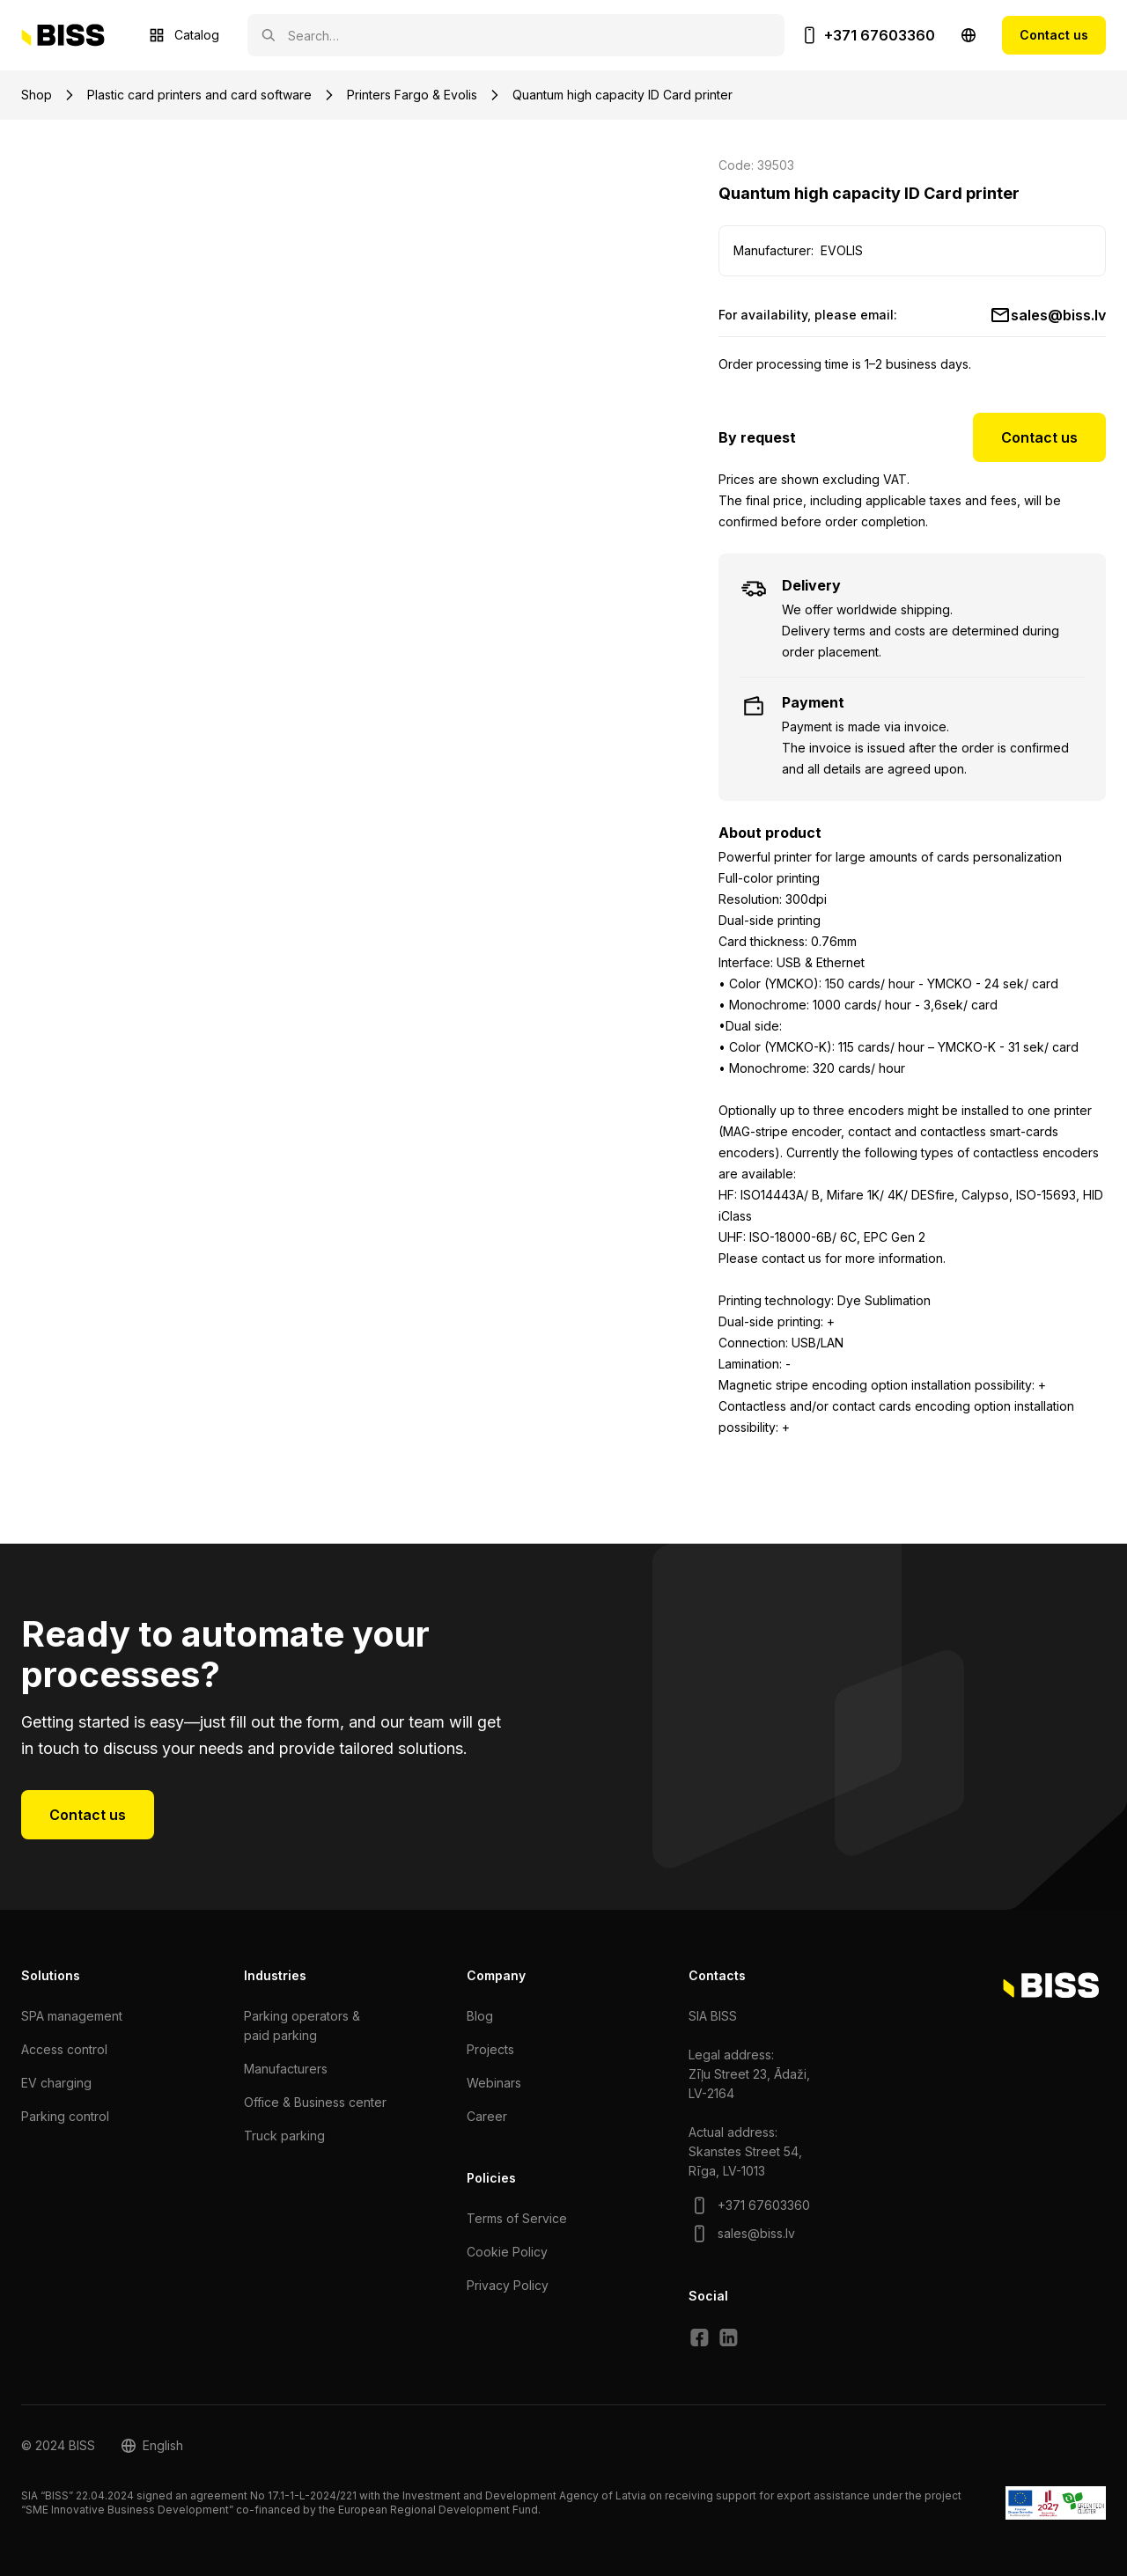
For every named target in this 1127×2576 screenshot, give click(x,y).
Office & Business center (315, 2102)
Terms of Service (517, 2218)
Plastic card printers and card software (199, 94)
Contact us (1054, 34)
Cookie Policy (507, 2251)
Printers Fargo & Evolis (412, 94)
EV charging (56, 2082)
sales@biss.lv (1058, 315)
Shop (36, 94)
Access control (64, 2049)
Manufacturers (286, 2068)
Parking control (65, 2116)
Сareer (487, 2116)
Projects (490, 2049)
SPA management (71, 2015)
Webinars (494, 2082)
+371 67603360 (879, 35)
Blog (480, 2015)
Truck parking (284, 2135)
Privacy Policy (508, 2285)
